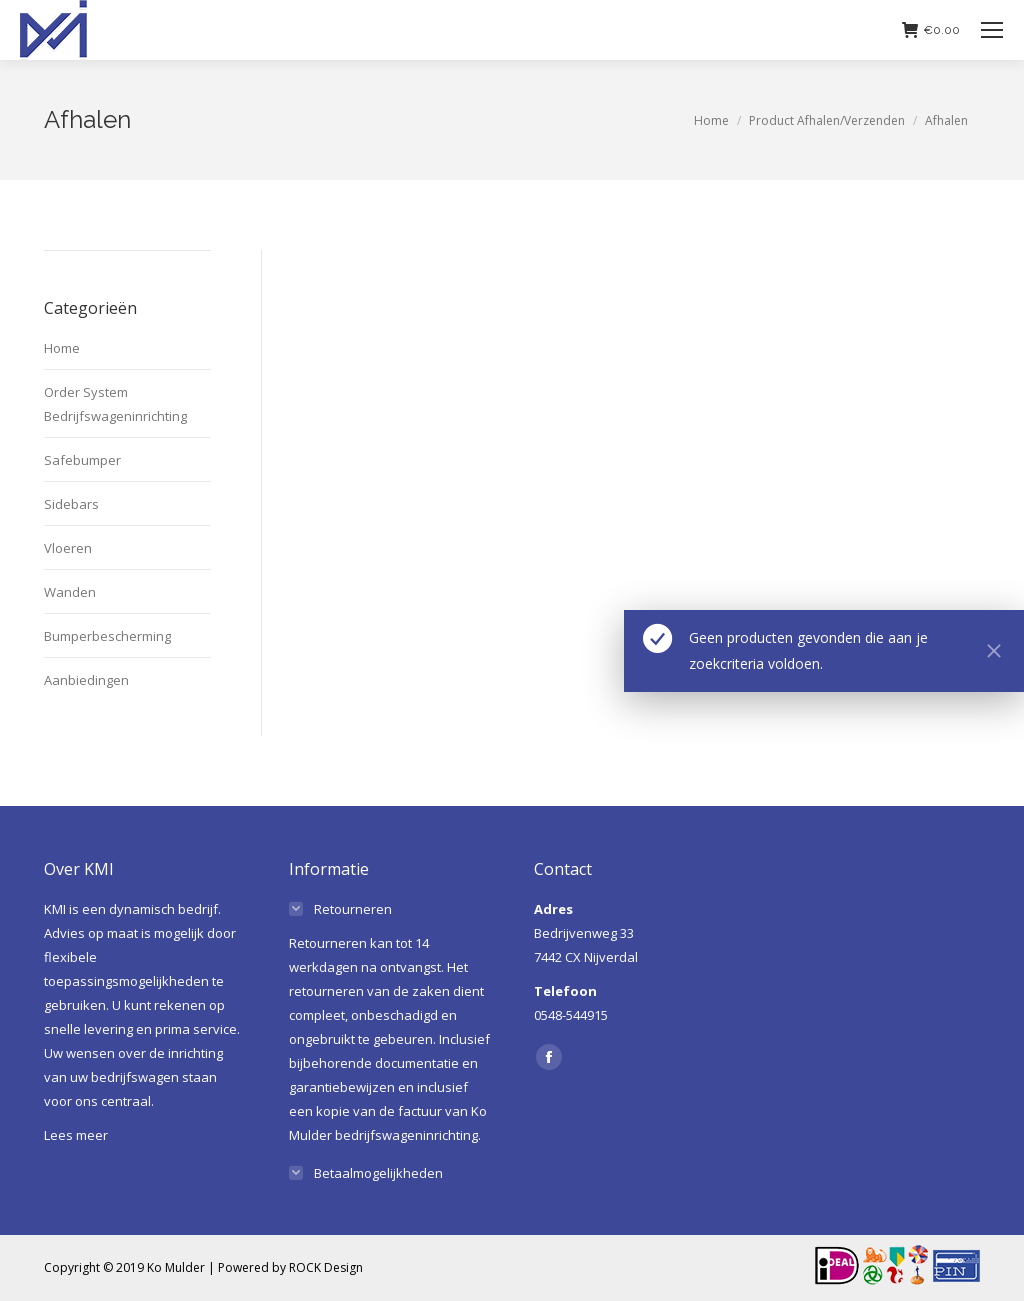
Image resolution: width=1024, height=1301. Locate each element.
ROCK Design (326, 1267)
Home (62, 348)
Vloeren (68, 548)
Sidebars (71, 504)
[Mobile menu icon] (992, 30)
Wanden (70, 592)
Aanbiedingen (86, 680)
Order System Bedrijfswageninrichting (115, 404)
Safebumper (82, 460)
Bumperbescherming (107, 636)
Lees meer (76, 1135)
